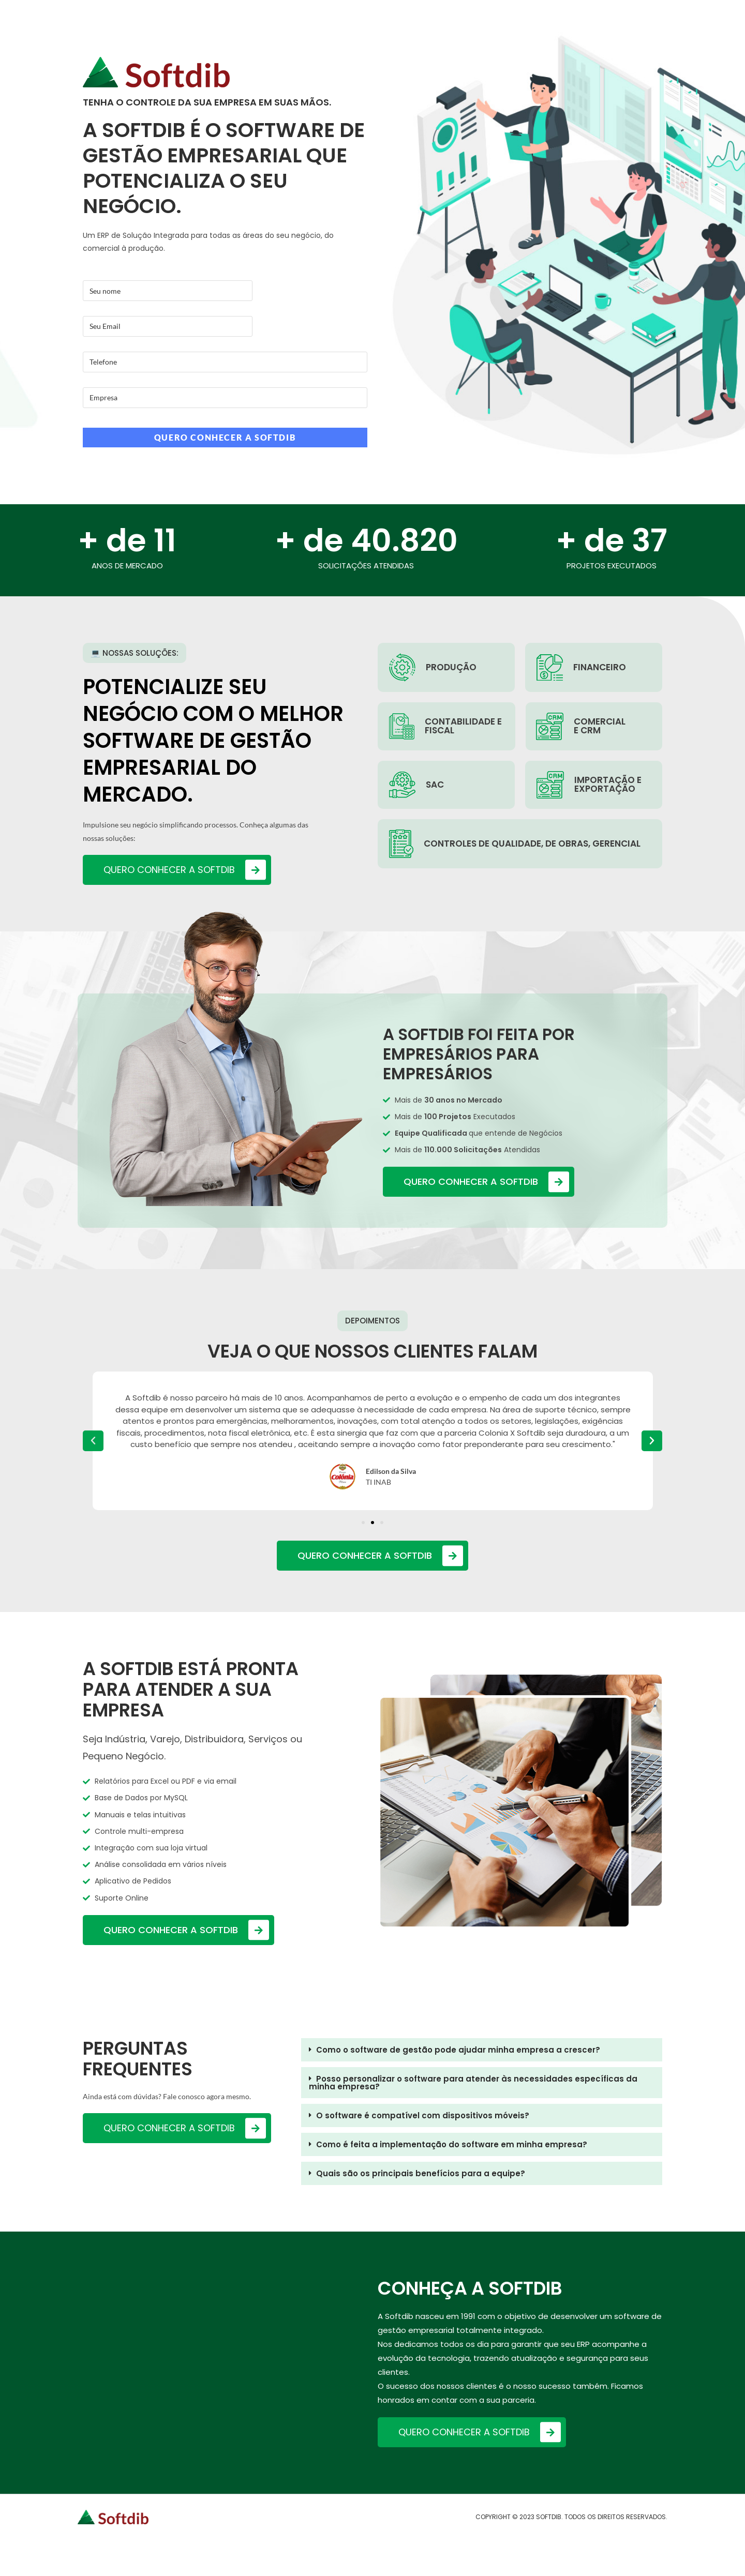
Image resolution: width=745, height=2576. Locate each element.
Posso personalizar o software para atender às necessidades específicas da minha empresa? (473, 2082)
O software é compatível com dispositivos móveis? (422, 2115)
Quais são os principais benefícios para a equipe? (420, 2173)
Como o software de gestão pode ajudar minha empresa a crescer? (458, 2049)
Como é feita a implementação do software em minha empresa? (451, 2144)
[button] (363, 1522)
